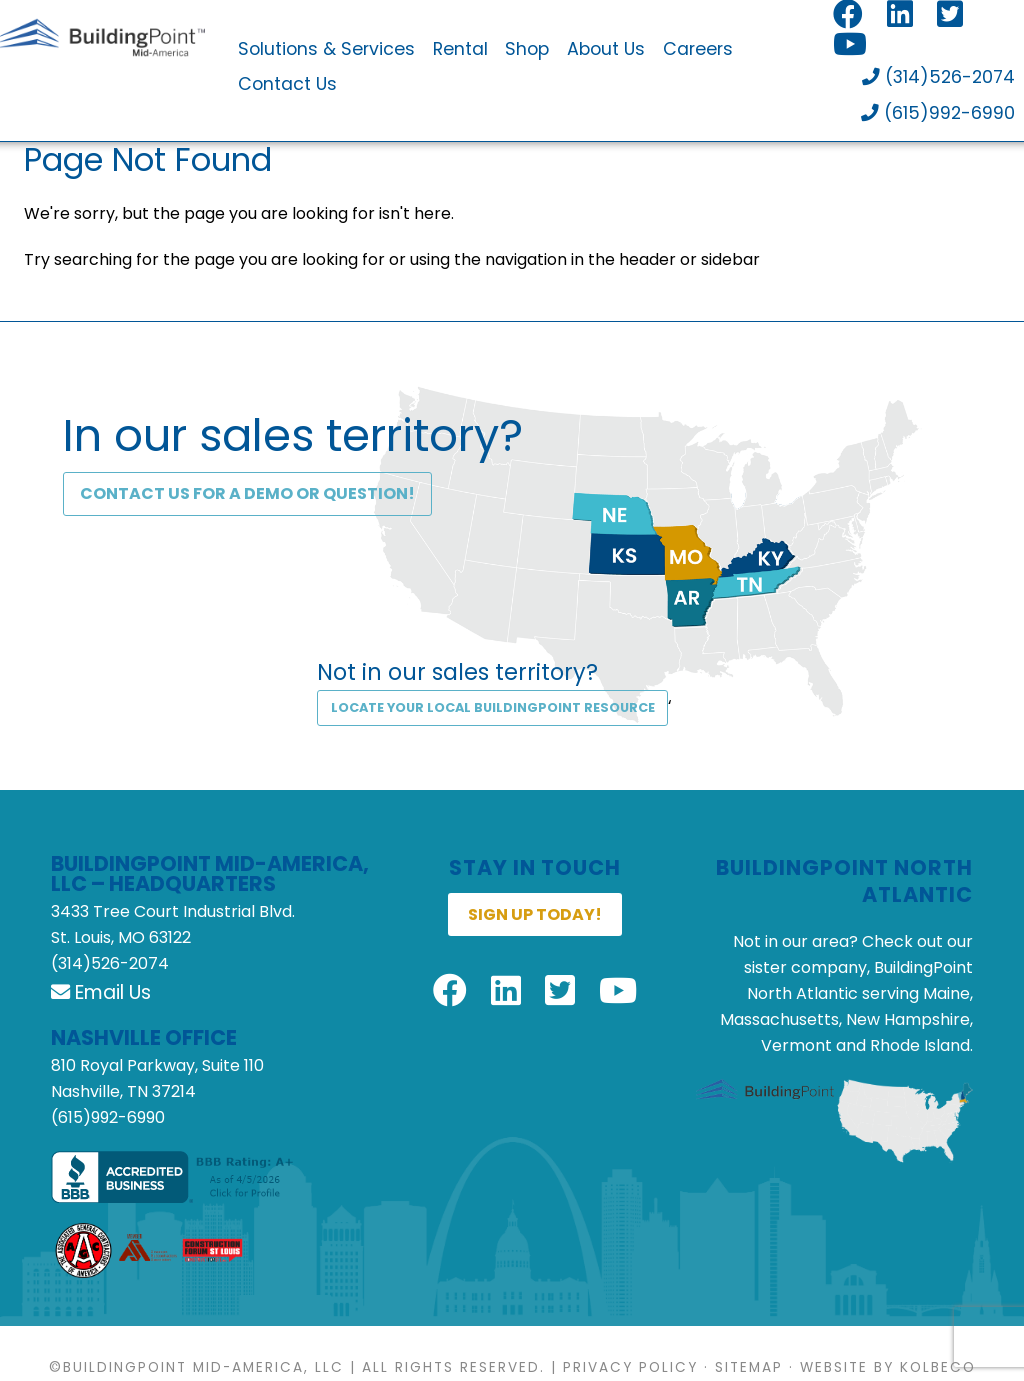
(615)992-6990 (938, 114)
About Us (606, 50)
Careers (698, 50)
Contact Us (287, 85)
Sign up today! (535, 914)
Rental (460, 50)
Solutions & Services (326, 50)
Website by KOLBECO (888, 1367)
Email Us (101, 992)
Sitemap (749, 1367)
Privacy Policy (630, 1367)
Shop (527, 50)
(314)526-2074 (938, 78)
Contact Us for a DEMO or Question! (247, 493)
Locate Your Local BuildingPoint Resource (493, 707)
